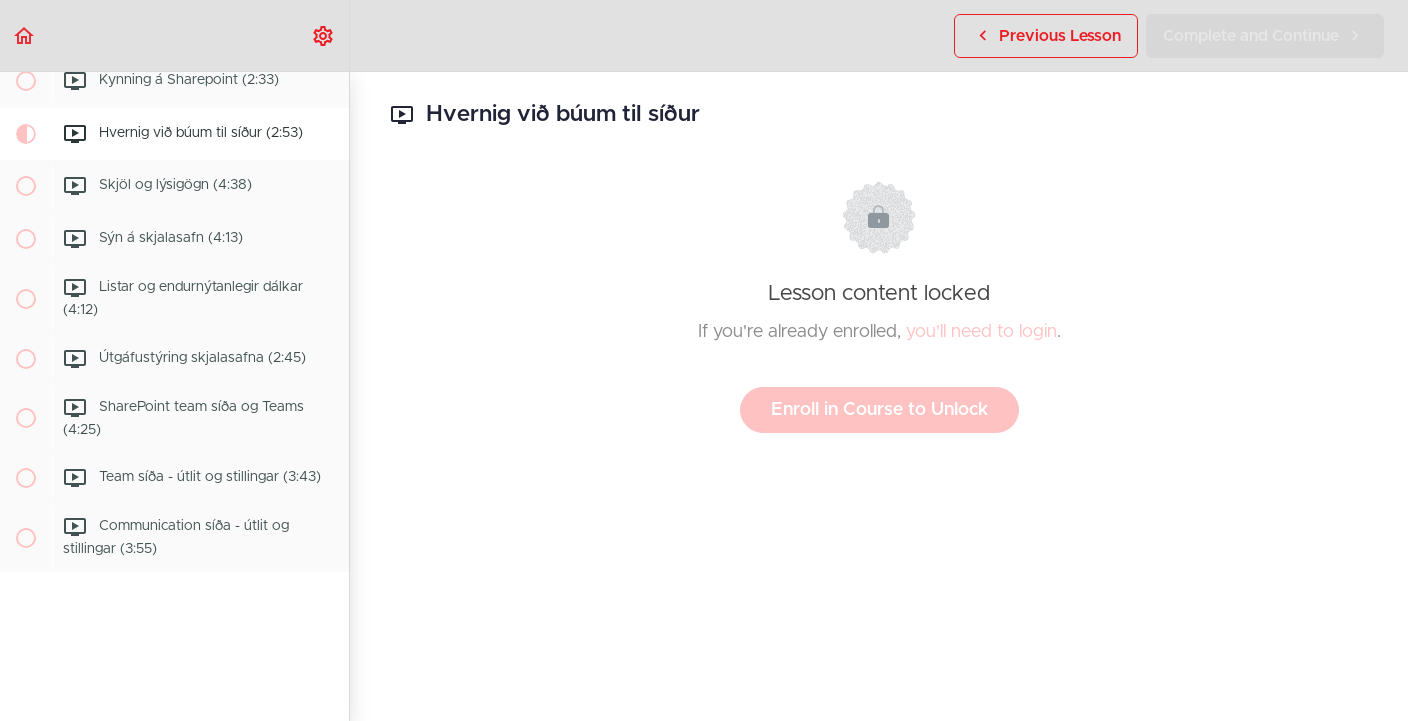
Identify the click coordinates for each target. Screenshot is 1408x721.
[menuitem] (324, 35)
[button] (25, 35)
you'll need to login (981, 332)
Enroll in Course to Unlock (879, 410)
